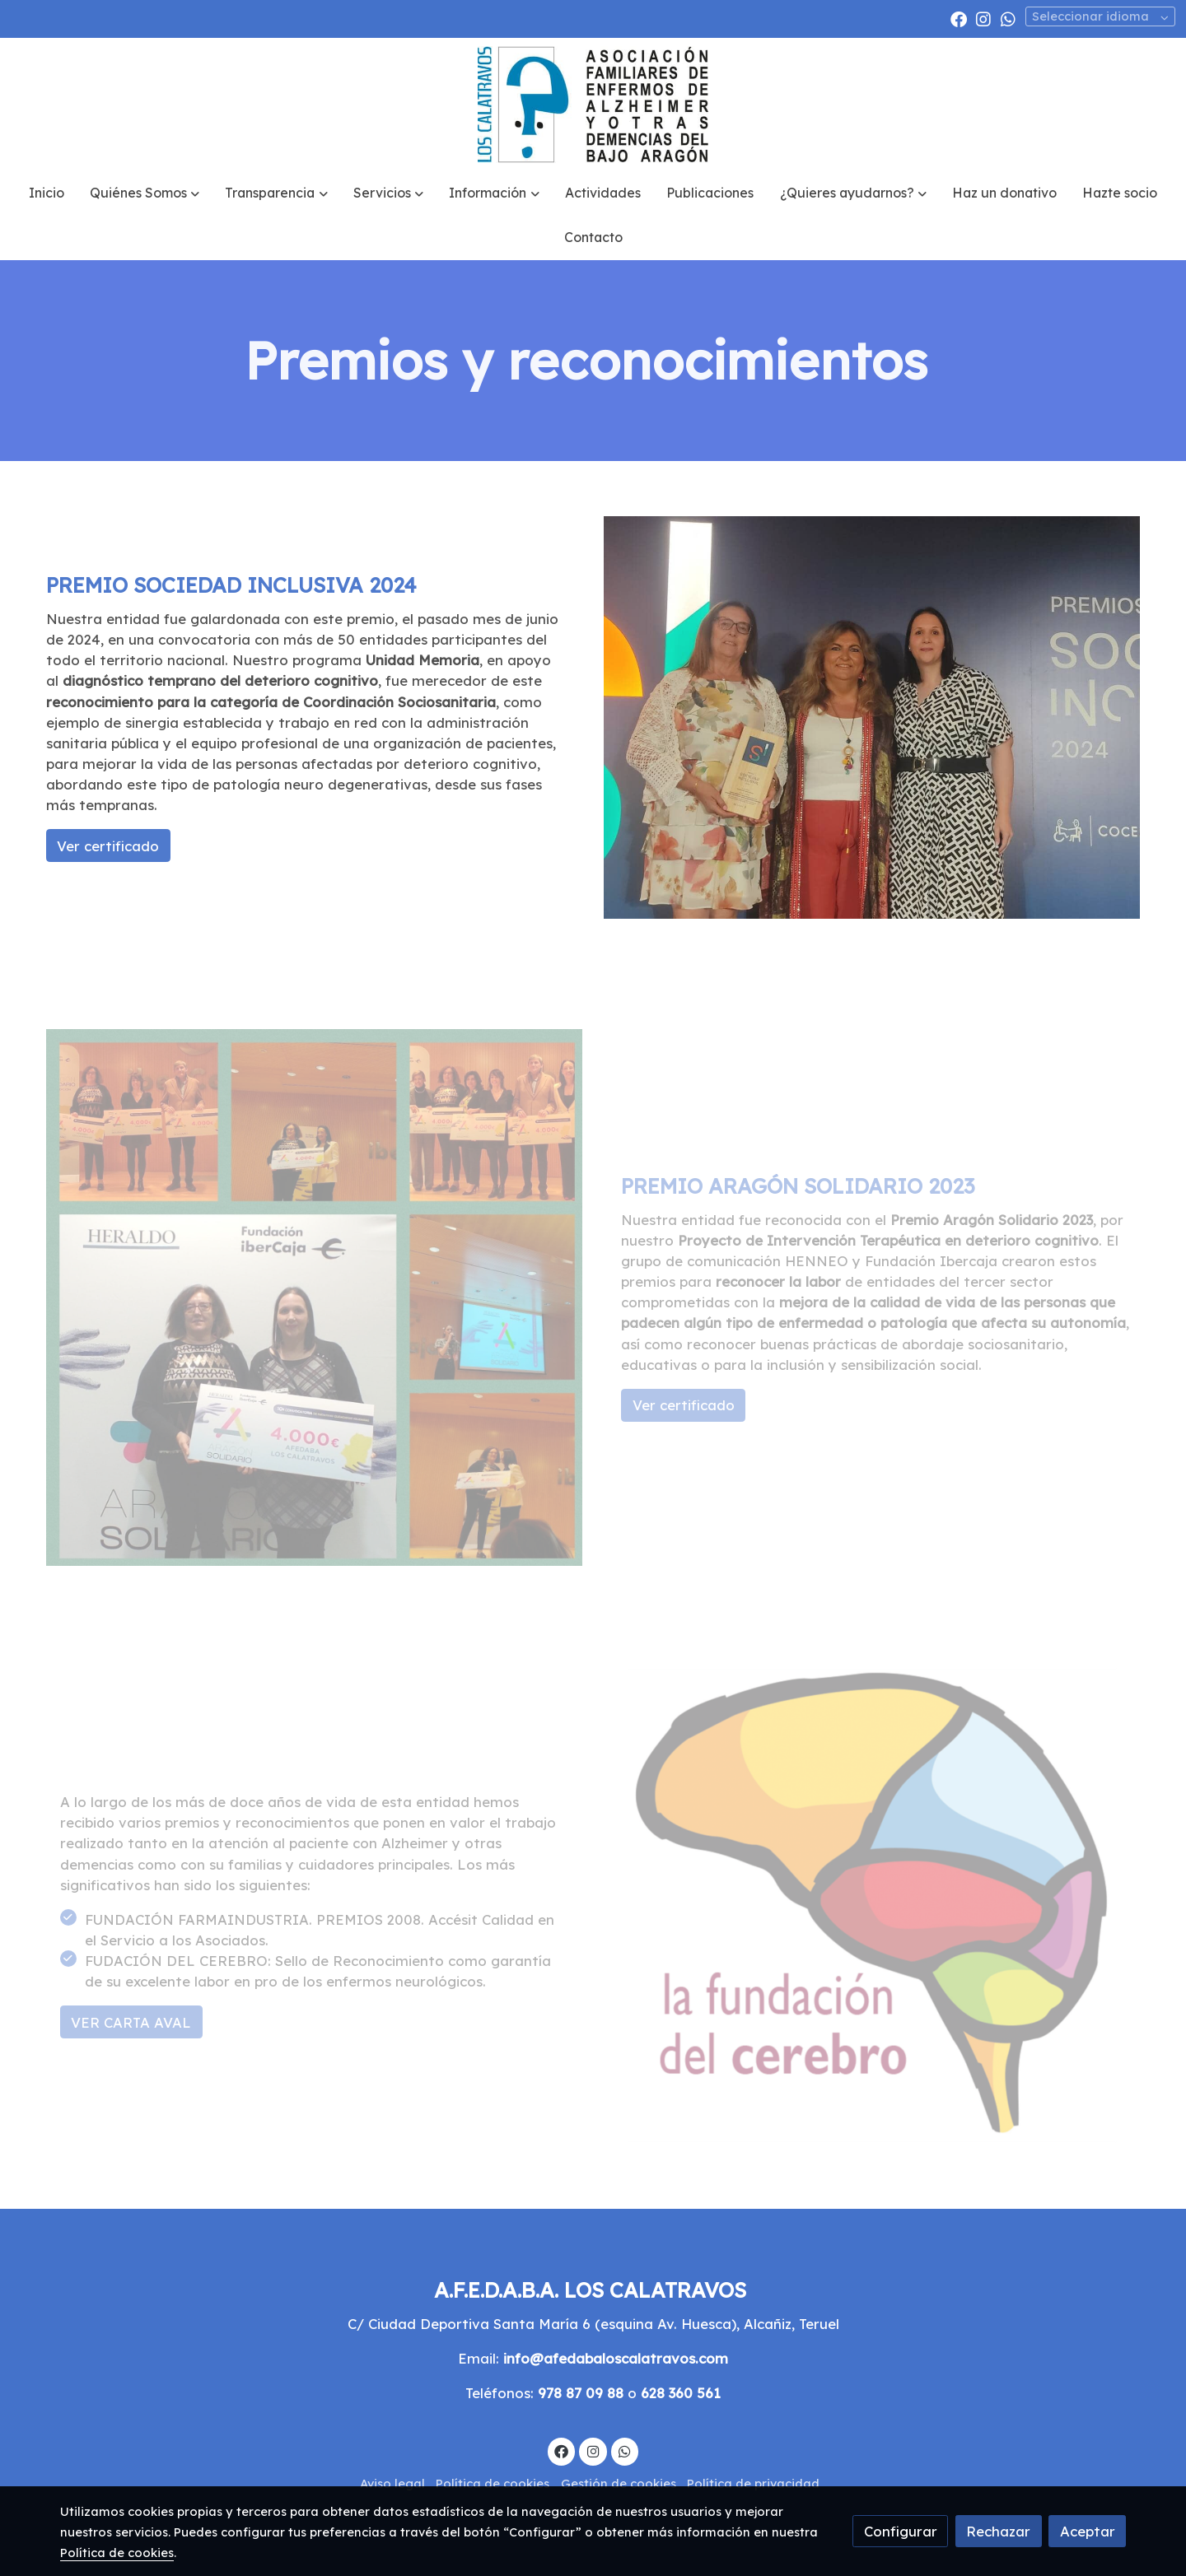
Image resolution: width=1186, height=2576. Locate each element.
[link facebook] (958, 18)
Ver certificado (108, 846)
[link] (593, 104)
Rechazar (998, 2531)
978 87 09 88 (580, 2392)
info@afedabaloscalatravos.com (615, 2358)
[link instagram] (983, 18)
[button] (144, 193)
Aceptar (1087, 2531)
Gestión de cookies (618, 2483)
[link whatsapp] (1008, 18)
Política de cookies (492, 2483)
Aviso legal (392, 2483)
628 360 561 (681, 2392)
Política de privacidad (753, 2483)
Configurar (900, 2531)
